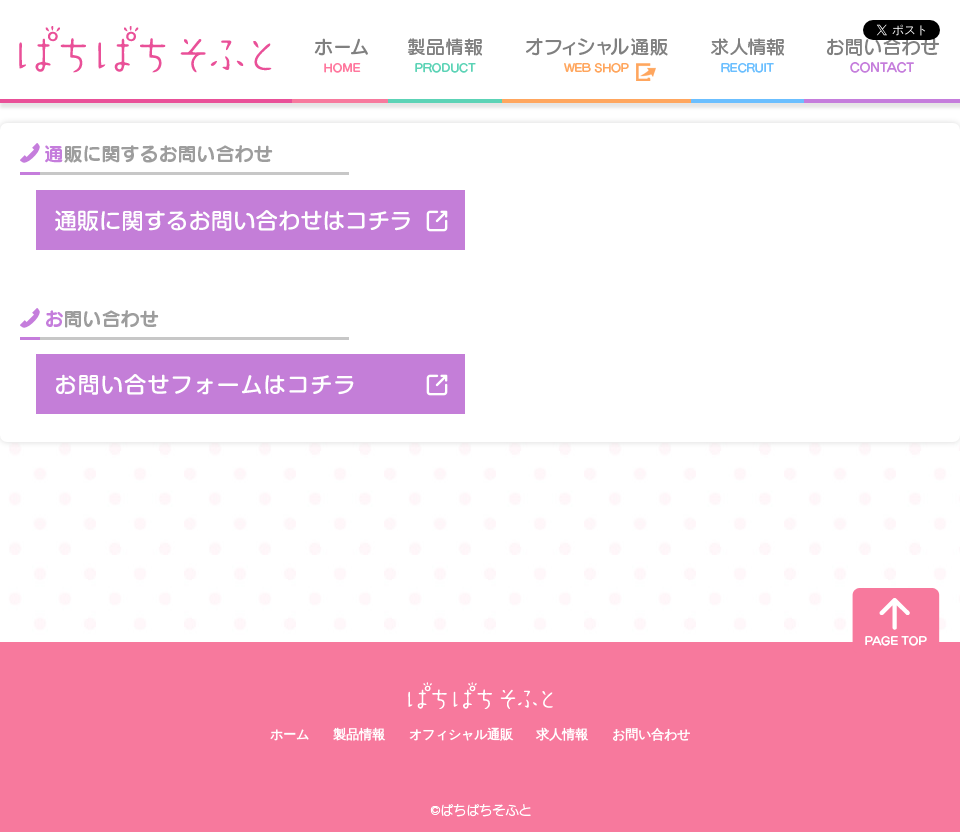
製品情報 (359, 734)
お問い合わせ (651, 734)
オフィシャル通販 (461, 734)
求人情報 (562, 734)
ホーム (289, 734)
